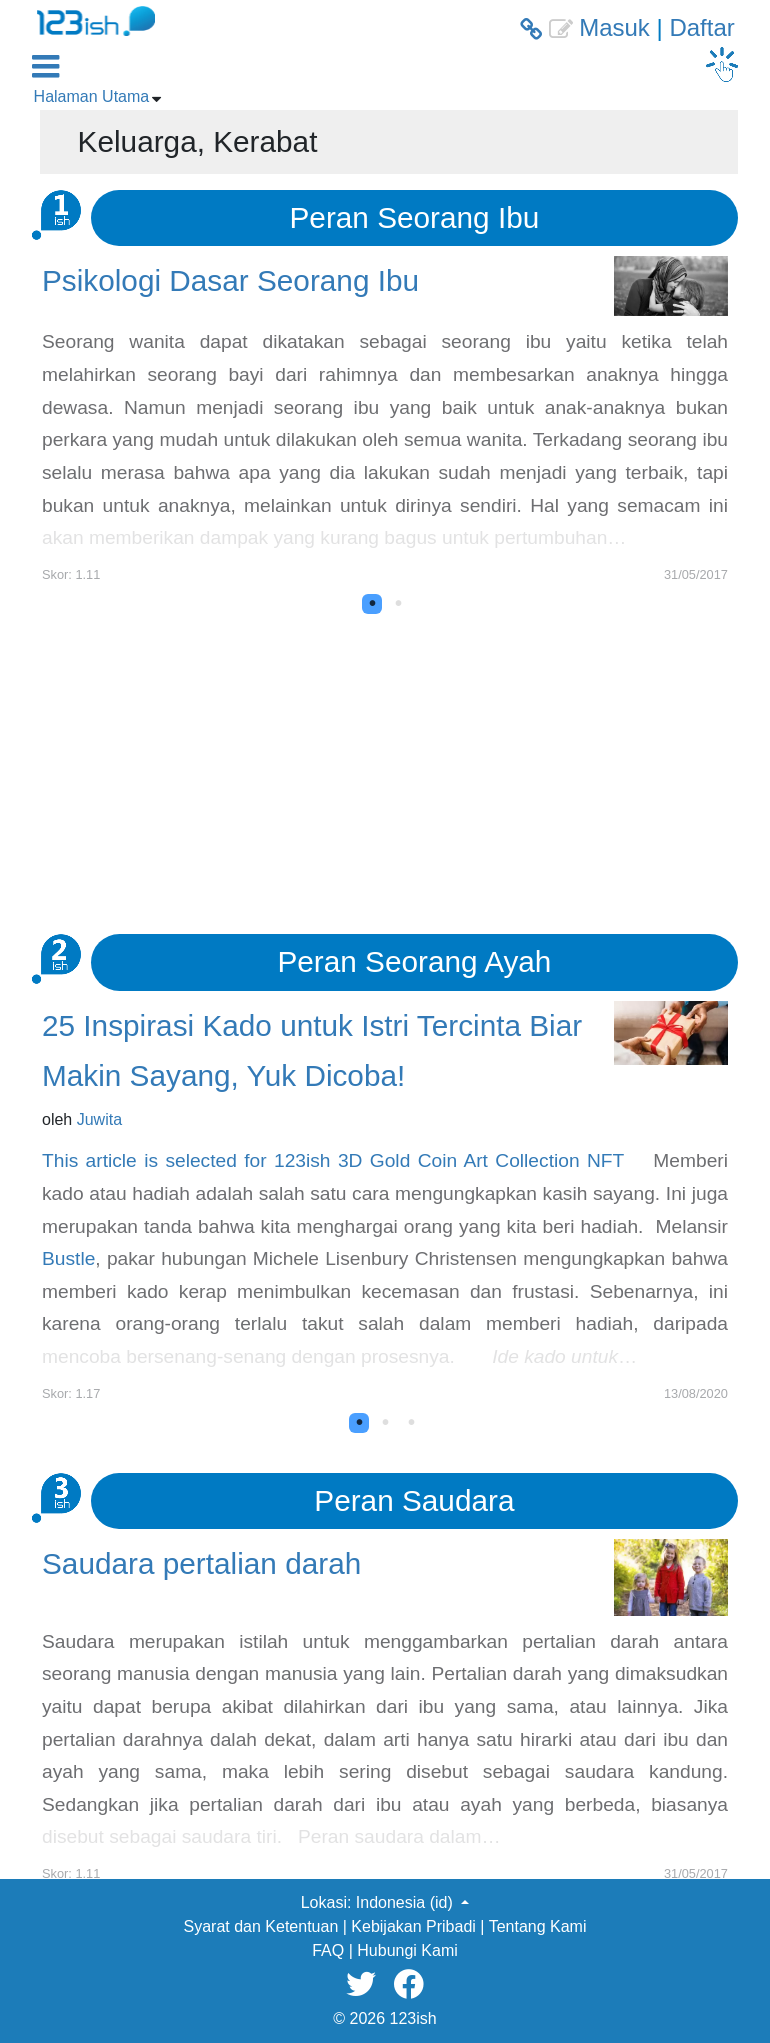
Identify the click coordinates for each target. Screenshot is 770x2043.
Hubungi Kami (407, 1950)
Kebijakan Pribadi (413, 1926)
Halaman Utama (92, 96)
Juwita (99, 1119)
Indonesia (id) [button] (406, 1902)
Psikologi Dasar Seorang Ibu (230, 280)
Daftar (701, 27)
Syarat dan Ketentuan (261, 1926)
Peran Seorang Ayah (414, 961)
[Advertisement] (385, 764)
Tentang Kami (538, 1926)
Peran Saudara (414, 1500)
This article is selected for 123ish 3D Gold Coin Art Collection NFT (333, 1160)
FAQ (328, 1950)
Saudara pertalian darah (201, 1563)
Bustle (68, 1258)
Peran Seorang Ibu (415, 217)
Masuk (614, 27)
